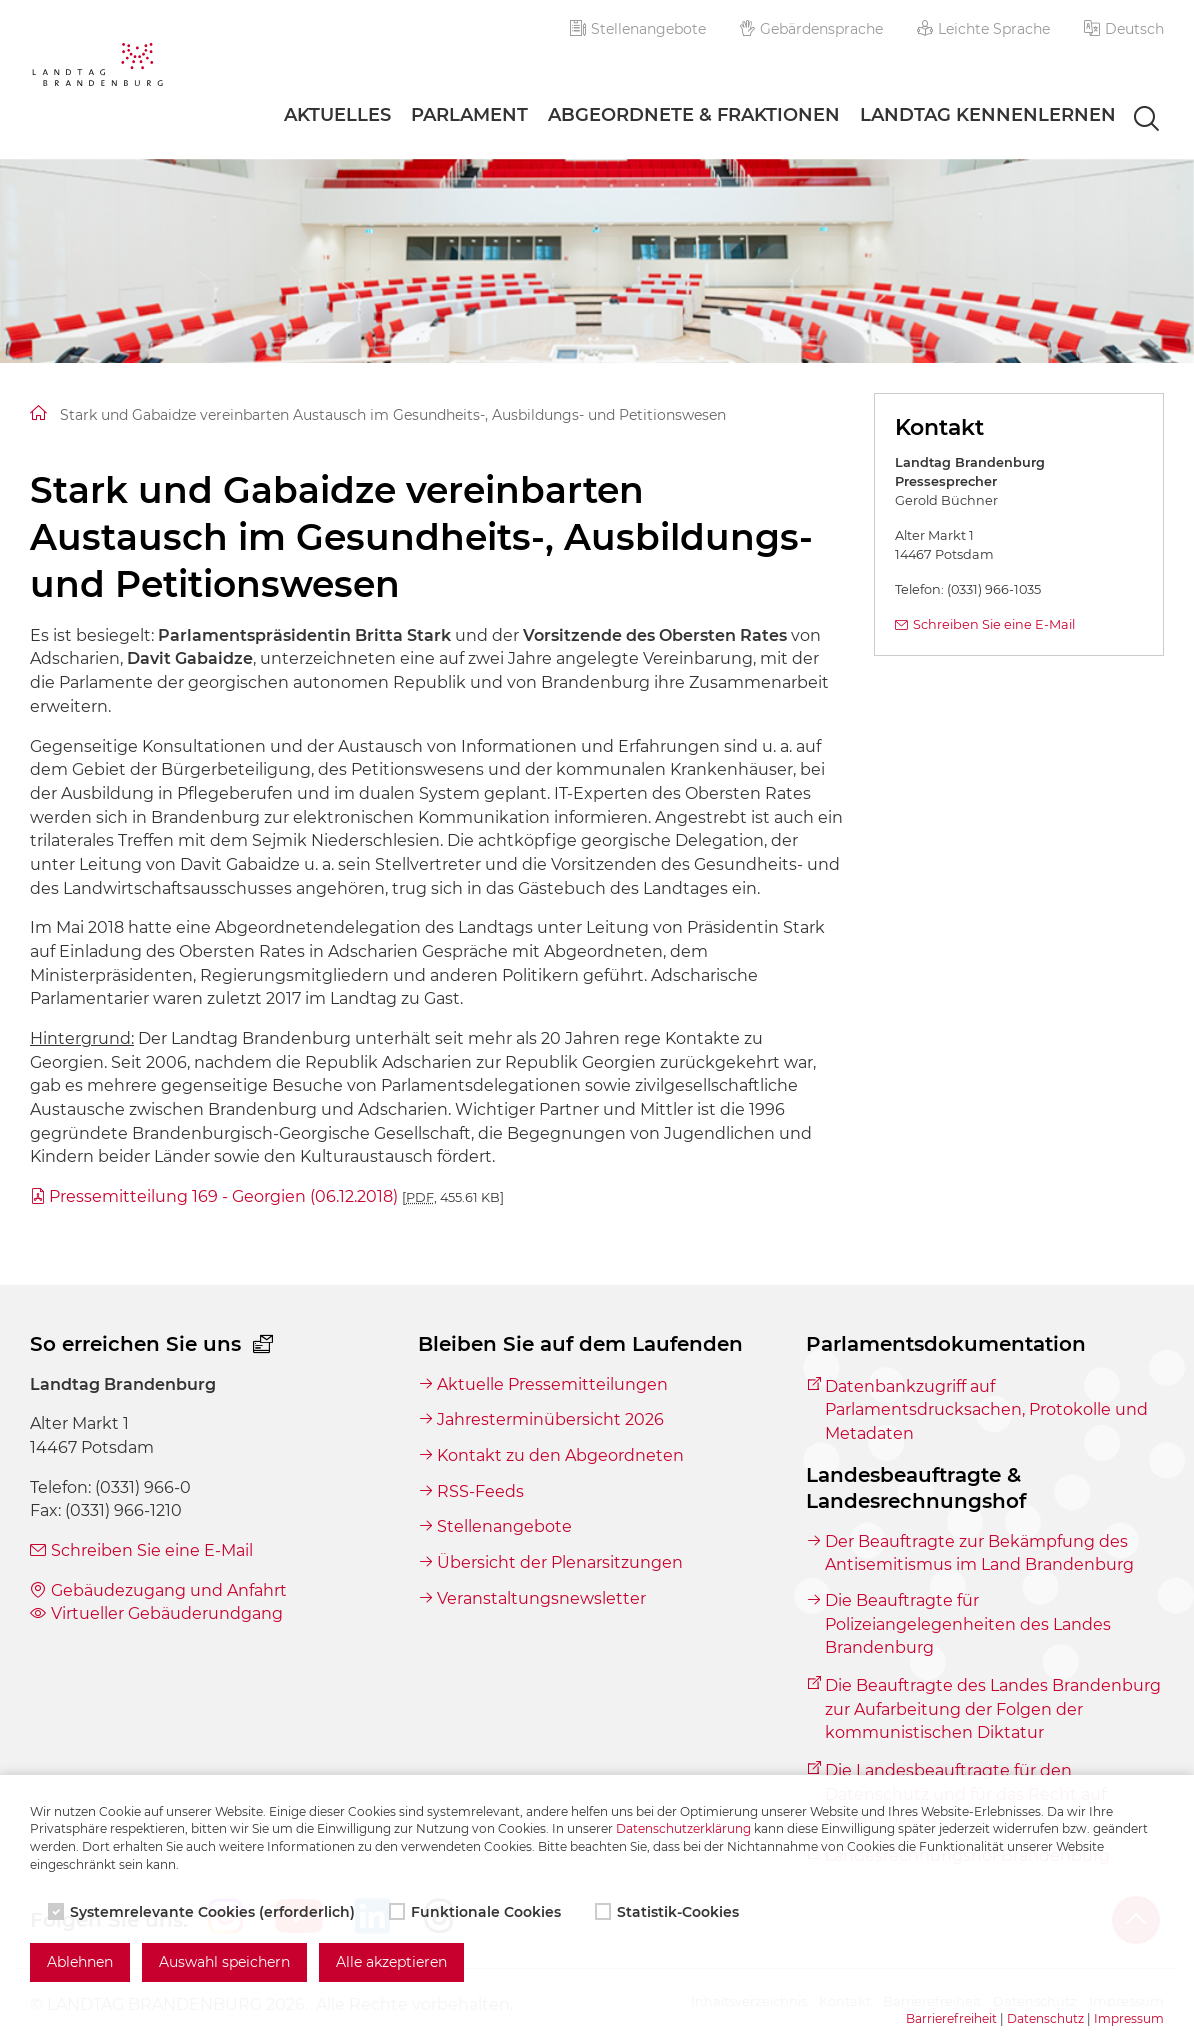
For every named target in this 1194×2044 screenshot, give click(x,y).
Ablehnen (80, 1962)
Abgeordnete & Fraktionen (694, 115)
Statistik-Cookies (669, 1912)
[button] (1124, 29)
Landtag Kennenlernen (988, 115)
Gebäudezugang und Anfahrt (169, 1590)
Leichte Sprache (983, 29)
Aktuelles (337, 115)
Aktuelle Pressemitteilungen (552, 1384)
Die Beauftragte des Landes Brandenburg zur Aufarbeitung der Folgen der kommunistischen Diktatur (993, 1709)
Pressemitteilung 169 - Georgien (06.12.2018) (276, 1196)
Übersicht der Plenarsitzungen (560, 1562)
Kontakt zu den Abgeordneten (560, 1455)
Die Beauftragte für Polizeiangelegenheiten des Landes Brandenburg (968, 1624)
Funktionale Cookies (477, 1912)
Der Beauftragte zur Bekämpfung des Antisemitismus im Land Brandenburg (979, 1553)
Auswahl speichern (224, 1962)
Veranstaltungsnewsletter (541, 1598)
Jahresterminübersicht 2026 (550, 1419)
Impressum (1129, 2018)
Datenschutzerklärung (683, 1828)
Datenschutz (1045, 2018)
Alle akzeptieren (391, 1962)
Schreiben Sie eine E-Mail (994, 624)
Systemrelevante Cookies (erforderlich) (203, 1912)
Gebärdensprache (812, 29)
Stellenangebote (638, 29)
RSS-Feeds (480, 1491)
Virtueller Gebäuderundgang (167, 1613)
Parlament (469, 115)
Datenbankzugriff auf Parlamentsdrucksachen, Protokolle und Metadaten (986, 1410)
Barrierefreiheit (951, 2018)
